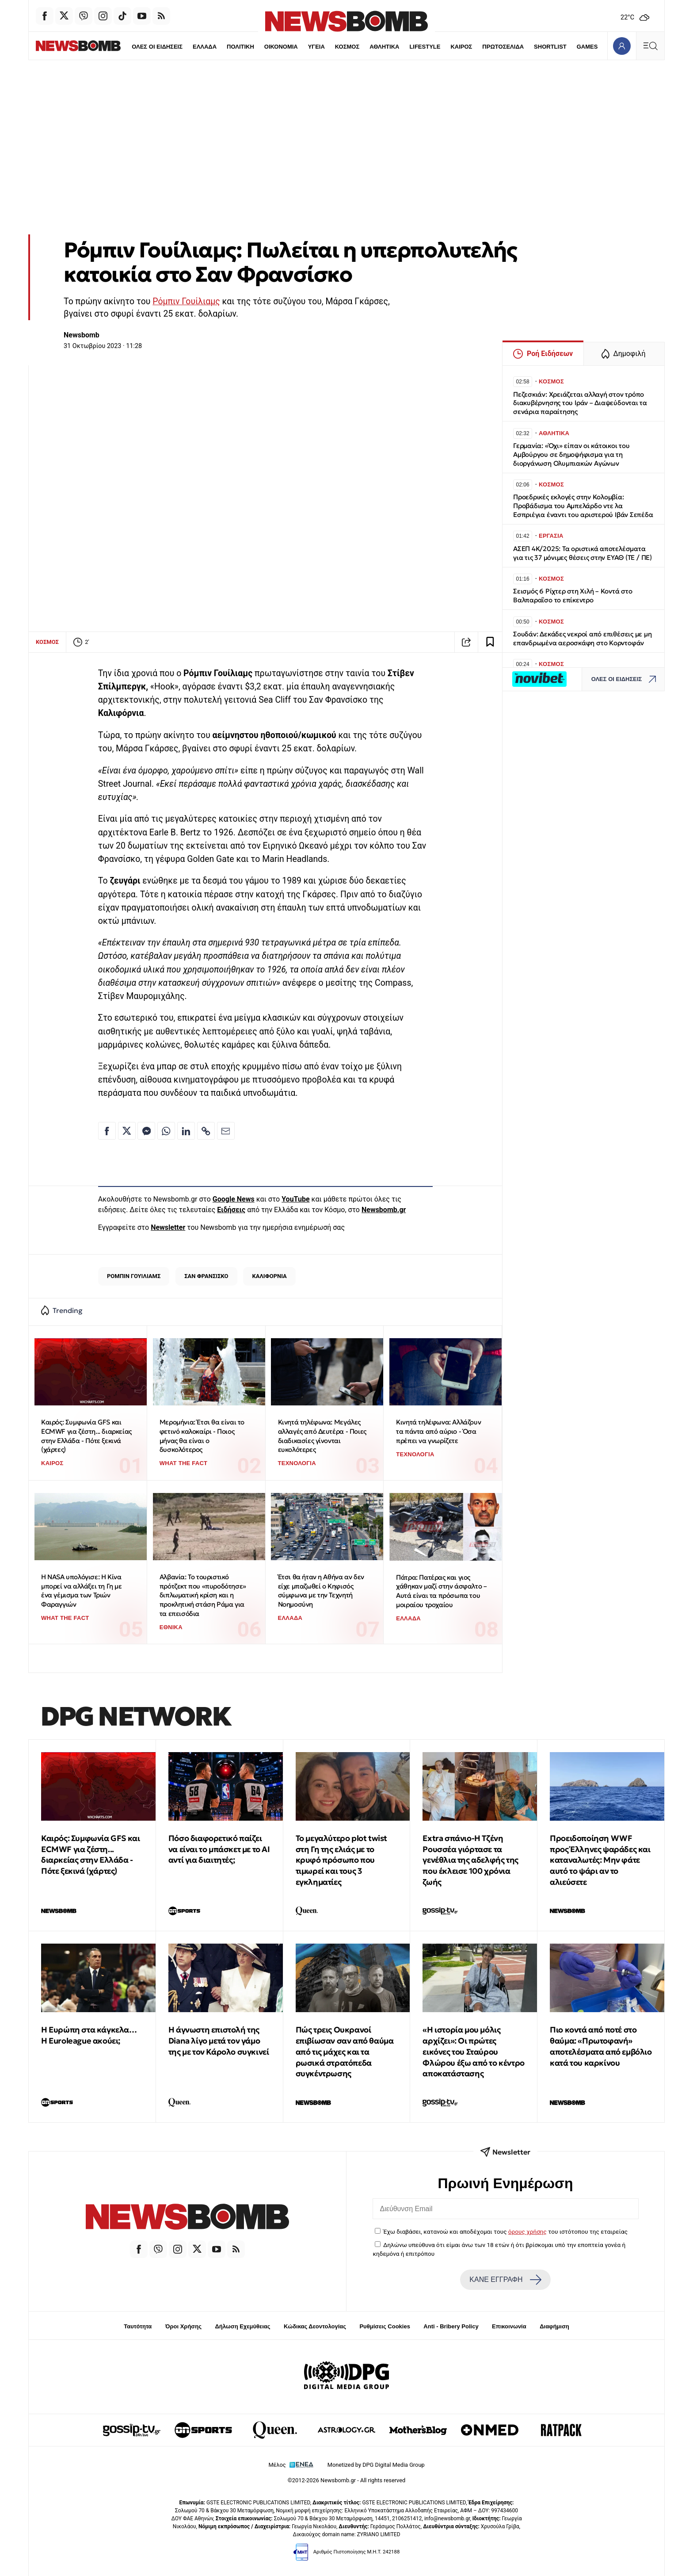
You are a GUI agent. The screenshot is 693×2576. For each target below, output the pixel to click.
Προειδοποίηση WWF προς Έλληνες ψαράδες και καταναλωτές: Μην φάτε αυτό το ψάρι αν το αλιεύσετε (600, 1860)
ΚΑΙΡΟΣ (443, 46)
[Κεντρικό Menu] (650, 46)
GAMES (570, 46)
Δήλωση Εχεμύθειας (242, 2326)
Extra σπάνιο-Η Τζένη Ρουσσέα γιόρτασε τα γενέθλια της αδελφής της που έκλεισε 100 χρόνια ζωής (470, 1860)
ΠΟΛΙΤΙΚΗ (221, 46)
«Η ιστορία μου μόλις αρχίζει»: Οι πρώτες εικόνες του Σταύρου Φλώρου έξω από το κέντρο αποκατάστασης (473, 2051)
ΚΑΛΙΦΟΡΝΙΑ (269, 1276)
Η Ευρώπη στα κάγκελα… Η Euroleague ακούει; (89, 2035)
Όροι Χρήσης (183, 2326)
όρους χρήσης (527, 2231)
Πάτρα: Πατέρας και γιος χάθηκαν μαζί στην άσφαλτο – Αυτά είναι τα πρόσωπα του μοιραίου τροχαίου (441, 1591)
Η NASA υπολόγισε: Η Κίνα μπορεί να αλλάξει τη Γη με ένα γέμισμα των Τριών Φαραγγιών (81, 1590)
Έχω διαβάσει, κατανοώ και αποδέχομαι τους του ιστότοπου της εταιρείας (505, 2231)
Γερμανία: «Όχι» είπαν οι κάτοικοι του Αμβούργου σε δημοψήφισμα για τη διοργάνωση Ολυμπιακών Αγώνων (571, 454)
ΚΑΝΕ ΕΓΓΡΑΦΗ (505, 2279)
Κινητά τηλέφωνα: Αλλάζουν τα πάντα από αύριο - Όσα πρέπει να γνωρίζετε (438, 1431)
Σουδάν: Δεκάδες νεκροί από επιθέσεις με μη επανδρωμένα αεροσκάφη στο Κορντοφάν (582, 638)
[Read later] (490, 642)
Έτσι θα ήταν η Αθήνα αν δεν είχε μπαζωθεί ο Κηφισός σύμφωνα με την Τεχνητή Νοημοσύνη (321, 1590)
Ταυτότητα (138, 2326)
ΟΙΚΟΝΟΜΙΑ (262, 46)
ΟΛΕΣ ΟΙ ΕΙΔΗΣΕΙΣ (137, 46)
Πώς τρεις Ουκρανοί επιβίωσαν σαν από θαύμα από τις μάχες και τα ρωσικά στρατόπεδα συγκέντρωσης (345, 2051)
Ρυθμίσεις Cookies (384, 2326)
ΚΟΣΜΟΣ (328, 46)
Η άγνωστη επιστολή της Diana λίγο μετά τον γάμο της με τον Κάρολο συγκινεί (218, 2041)
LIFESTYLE (407, 46)
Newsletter (168, 1227)
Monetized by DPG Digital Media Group (376, 2464)
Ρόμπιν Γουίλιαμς (186, 301)
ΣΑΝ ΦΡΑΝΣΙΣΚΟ (206, 1276)
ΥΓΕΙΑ (297, 46)
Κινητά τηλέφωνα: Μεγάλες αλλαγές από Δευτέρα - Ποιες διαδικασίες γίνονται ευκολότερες (322, 1436)
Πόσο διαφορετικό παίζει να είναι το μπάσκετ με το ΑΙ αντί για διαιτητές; (219, 1849)
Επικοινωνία (509, 2326)
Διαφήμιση (554, 2326)
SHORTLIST (533, 46)
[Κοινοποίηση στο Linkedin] (186, 1131)
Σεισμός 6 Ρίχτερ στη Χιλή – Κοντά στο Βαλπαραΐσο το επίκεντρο (572, 595)
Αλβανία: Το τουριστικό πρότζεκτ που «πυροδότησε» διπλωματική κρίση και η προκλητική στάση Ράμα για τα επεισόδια (203, 1595)
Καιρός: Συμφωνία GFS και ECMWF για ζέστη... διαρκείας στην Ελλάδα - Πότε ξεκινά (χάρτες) (86, 1436)
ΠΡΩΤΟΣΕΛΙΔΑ (485, 46)
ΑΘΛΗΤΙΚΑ (366, 46)
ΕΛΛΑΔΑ (186, 46)
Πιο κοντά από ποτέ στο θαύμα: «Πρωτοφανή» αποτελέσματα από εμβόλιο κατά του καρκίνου (600, 2046)
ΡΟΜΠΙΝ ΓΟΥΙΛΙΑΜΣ (133, 1276)
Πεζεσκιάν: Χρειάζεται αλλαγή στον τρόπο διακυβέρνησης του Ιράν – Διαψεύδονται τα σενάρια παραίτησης (580, 403)
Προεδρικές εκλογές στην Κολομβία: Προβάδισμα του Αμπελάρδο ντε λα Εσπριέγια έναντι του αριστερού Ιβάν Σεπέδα (583, 506)
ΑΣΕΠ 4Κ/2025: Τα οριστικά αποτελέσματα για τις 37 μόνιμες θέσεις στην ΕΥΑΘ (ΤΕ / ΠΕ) (582, 553)
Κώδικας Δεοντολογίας (315, 2326)
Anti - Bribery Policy (450, 2326)
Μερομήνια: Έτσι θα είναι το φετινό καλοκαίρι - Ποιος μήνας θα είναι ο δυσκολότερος (202, 1436)
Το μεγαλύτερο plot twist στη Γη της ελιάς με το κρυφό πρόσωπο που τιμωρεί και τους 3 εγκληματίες (341, 1860)
